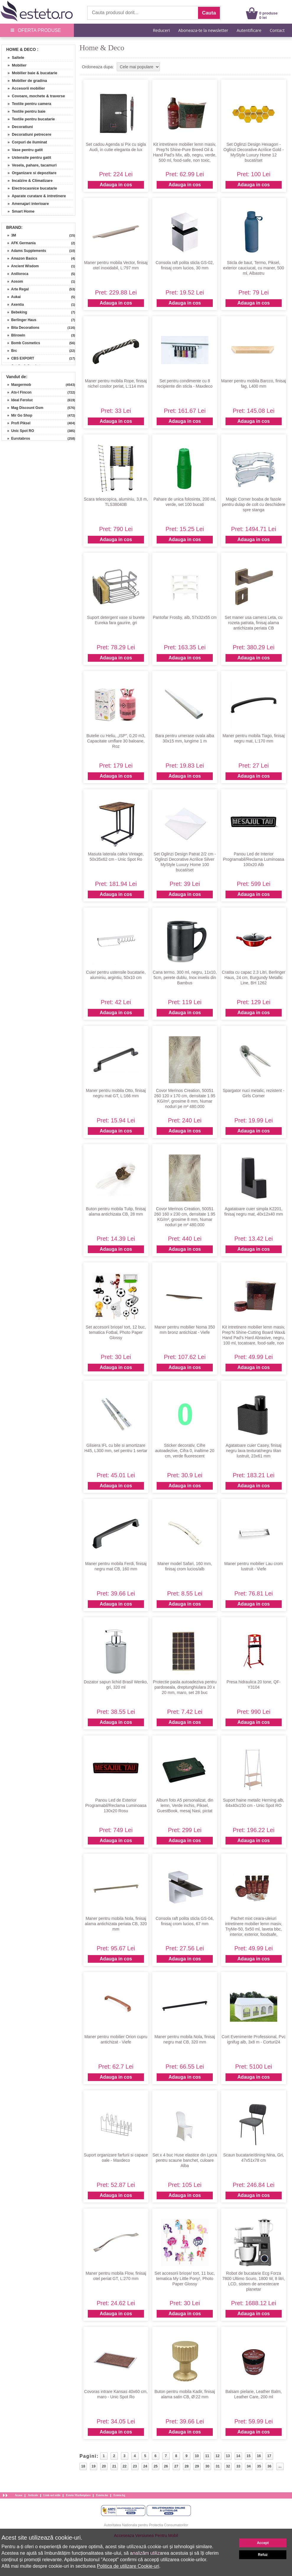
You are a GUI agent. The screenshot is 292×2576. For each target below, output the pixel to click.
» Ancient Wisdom (21, 266)
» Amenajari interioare (26, 203)
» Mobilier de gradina (25, 80)
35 (259, 2466)
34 (249, 2466)
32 (228, 2466)
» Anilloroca (15, 274)
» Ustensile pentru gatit (27, 157)
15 (248, 2456)
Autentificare (249, 30)
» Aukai (12, 297)
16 (259, 2456)
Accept (263, 2543)
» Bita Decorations (21, 328)
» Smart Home (18, 211)
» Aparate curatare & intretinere (34, 196)
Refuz (263, 2555)
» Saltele (13, 57)
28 (187, 2466)
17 (269, 2456)
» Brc (10, 351)
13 (228, 2456)
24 (145, 2466)
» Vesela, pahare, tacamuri (30, 165)
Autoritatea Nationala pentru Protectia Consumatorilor (146, 2525)
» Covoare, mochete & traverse (34, 96)
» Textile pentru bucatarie (29, 119)
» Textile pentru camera (27, 103)
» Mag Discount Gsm (23, 408)
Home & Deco (21, 49)
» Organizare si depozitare (29, 173)
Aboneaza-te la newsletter (203, 30)
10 (197, 2456)
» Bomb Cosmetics (21, 343)
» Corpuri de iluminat (25, 142)
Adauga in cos (116, 184)
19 (93, 2466)
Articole (33, 2495)
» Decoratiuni (18, 126)
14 (238, 2456)
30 (207, 2466)
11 (207, 2456)
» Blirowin (14, 335)
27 (176, 2466)
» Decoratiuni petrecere (27, 134)
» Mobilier (15, 65)
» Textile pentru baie (24, 111)
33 (238, 2466)
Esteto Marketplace (78, 2495)
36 (269, 2466)
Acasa (18, 2495)
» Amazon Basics (20, 258)
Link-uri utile (52, 2495)
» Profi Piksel (16, 423)
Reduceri (161, 30)
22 (124, 2466)
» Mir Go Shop (17, 415)
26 (166, 2466)
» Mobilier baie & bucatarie (30, 73)
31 (218, 2466)
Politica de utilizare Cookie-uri (128, 2566)
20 (104, 2466)
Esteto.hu (102, 2495)
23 (135, 2466)
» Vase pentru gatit (23, 150)
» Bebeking (15, 312)
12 (217, 2456)
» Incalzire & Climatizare (28, 180)
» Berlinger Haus (19, 320)
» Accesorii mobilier (24, 88)
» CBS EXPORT (18, 358)
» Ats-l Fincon (17, 392)
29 (197, 2466)
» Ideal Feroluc (18, 400)
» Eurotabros (16, 438)
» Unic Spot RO (18, 431)
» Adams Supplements (24, 251)
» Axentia (13, 304)
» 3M (9, 235)
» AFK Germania (19, 243)
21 (114, 2466)
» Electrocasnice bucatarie (30, 188)
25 (156, 2466)
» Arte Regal (16, 289)
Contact (277, 30)
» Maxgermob (17, 385)
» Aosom (13, 281)
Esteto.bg (119, 2495)
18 (83, 2466)
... (279, 2466)
